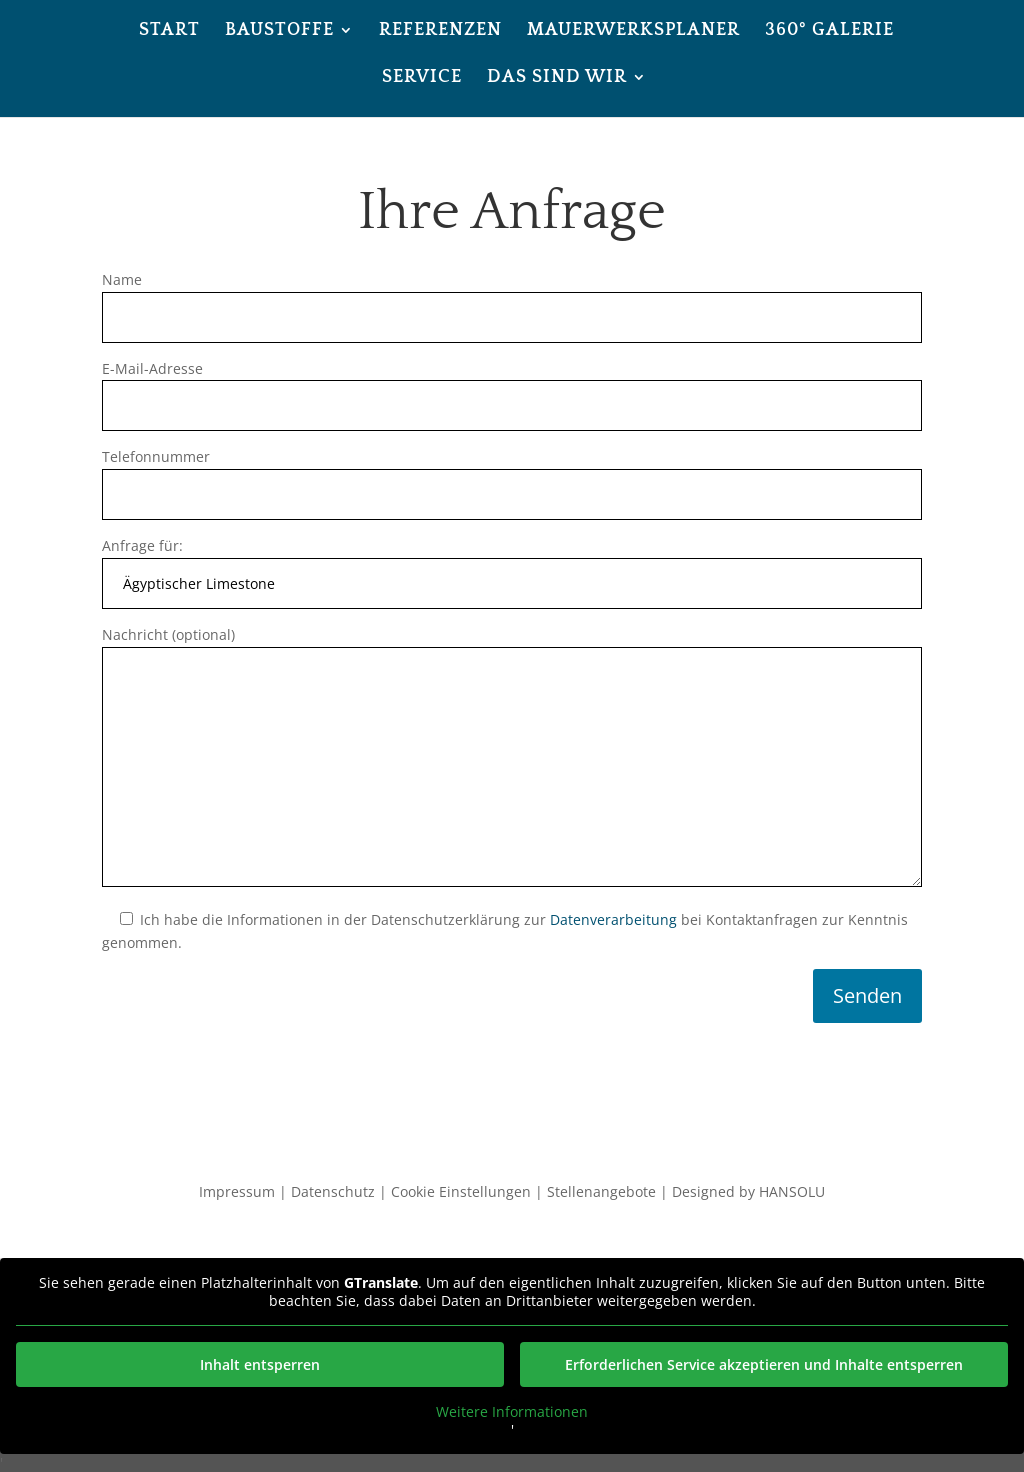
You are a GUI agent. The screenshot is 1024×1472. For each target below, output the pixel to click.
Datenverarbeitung (613, 919)
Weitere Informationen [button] (512, 1412)
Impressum (237, 1191)
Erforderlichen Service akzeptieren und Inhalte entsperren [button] (764, 1364)
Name (511, 298)
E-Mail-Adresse (511, 387)
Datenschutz (333, 1191)
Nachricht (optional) (511, 758)
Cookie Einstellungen (461, 1191)
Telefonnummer (511, 475)
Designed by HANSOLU (748, 1191)
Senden (867, 995)
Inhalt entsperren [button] (260, 1364)
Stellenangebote (601, 1191)
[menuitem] (169, 46)
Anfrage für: (511, 564)
